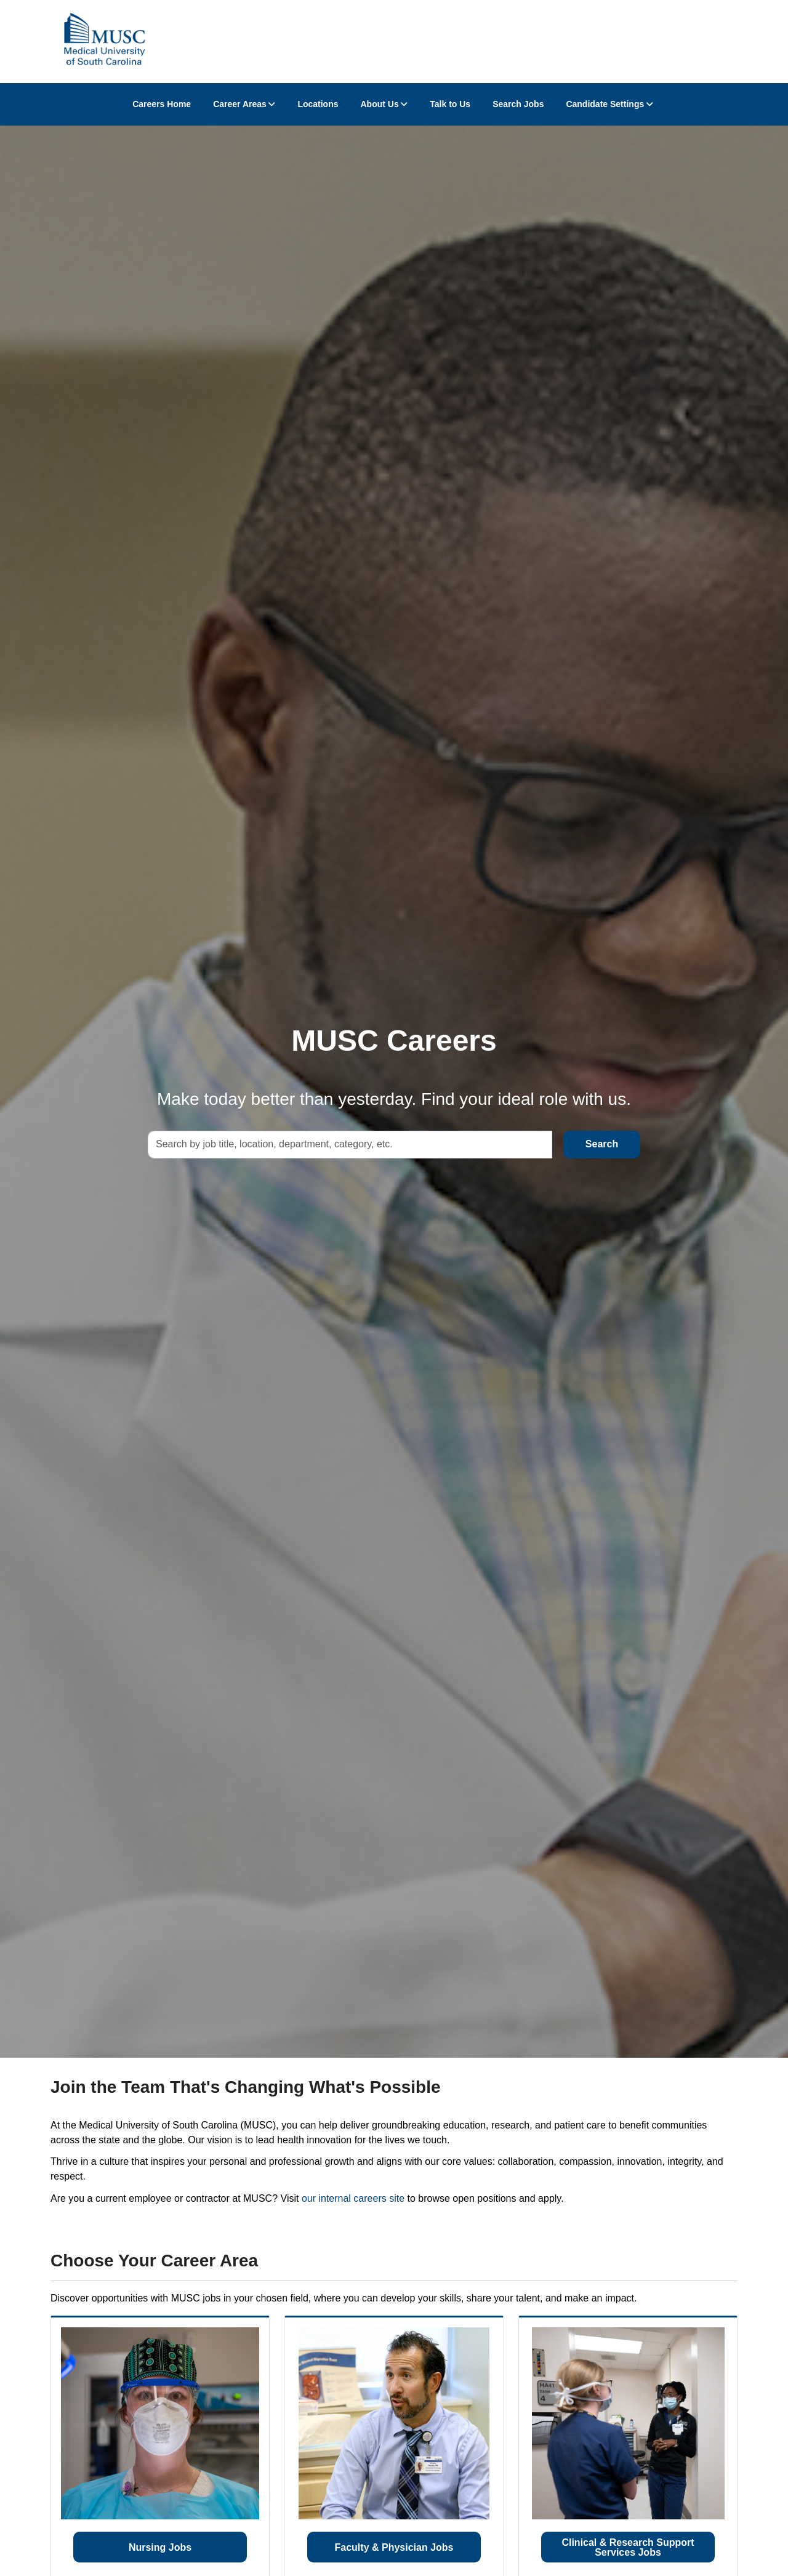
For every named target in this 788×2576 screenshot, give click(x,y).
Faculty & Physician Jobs (394, 2547)
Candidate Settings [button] (605, 104)
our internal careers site (353, 2198)
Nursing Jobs (160, 2547)
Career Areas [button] (240, 104)
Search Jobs (518, 104)
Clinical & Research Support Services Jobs (627, 2547)
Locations (317, 104)
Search (601, 1144)
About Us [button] (380, 104)
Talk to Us (450, 104)
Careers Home (161, 104)
